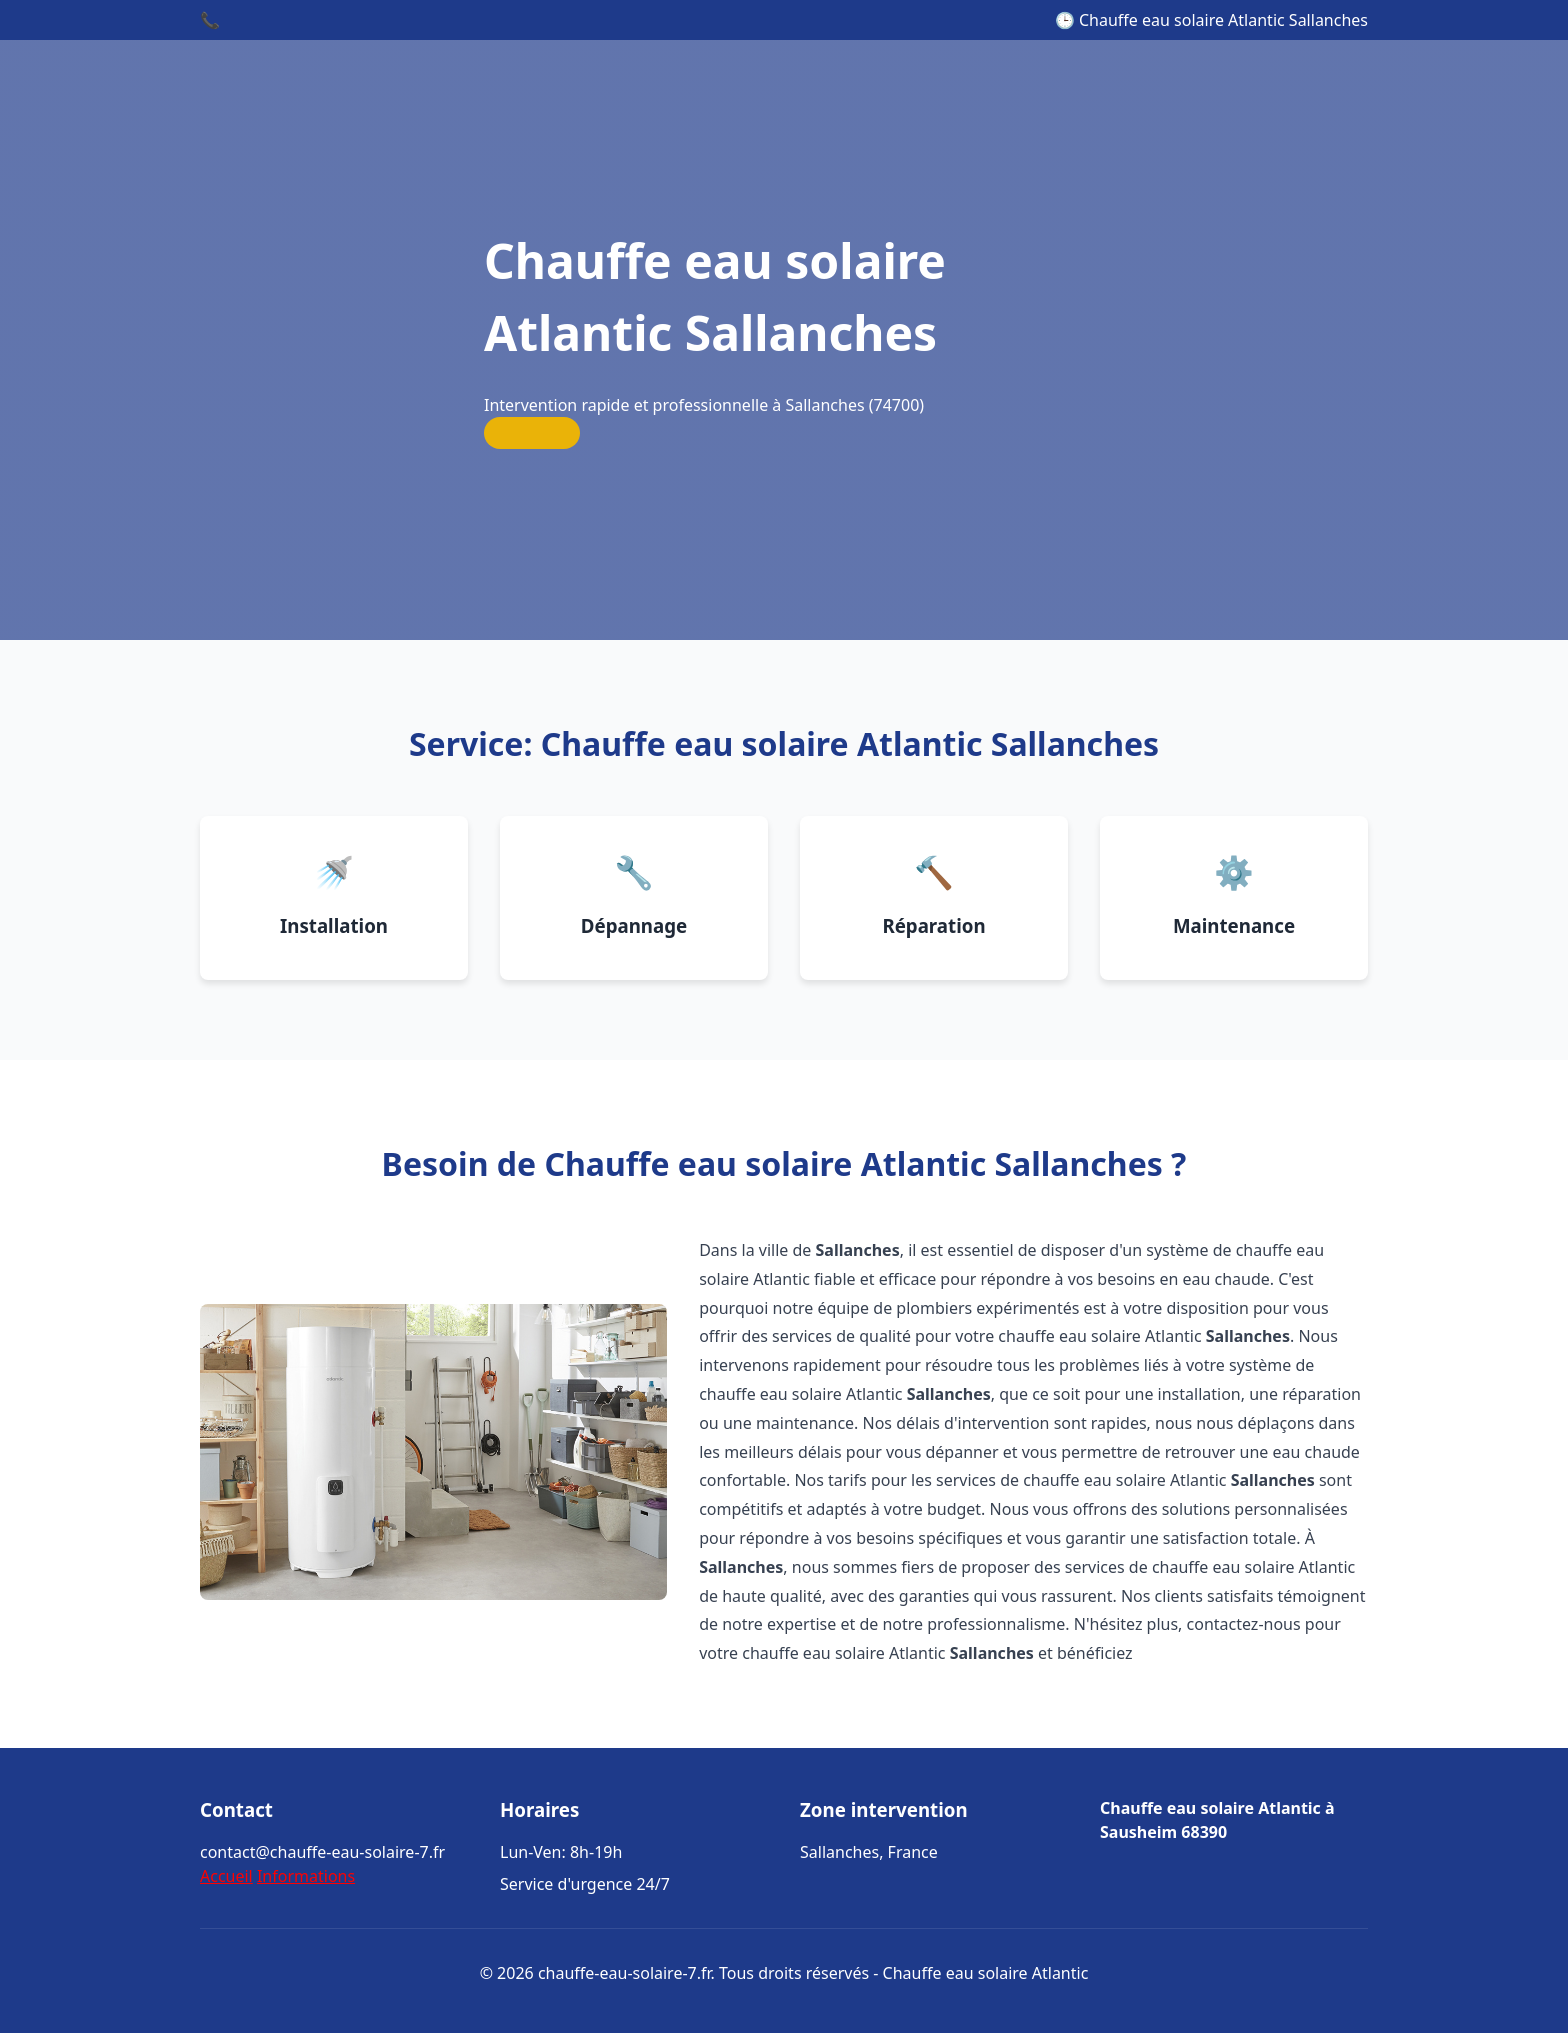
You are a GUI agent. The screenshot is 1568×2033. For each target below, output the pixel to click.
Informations (306, 1876)
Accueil (226, 1876)
